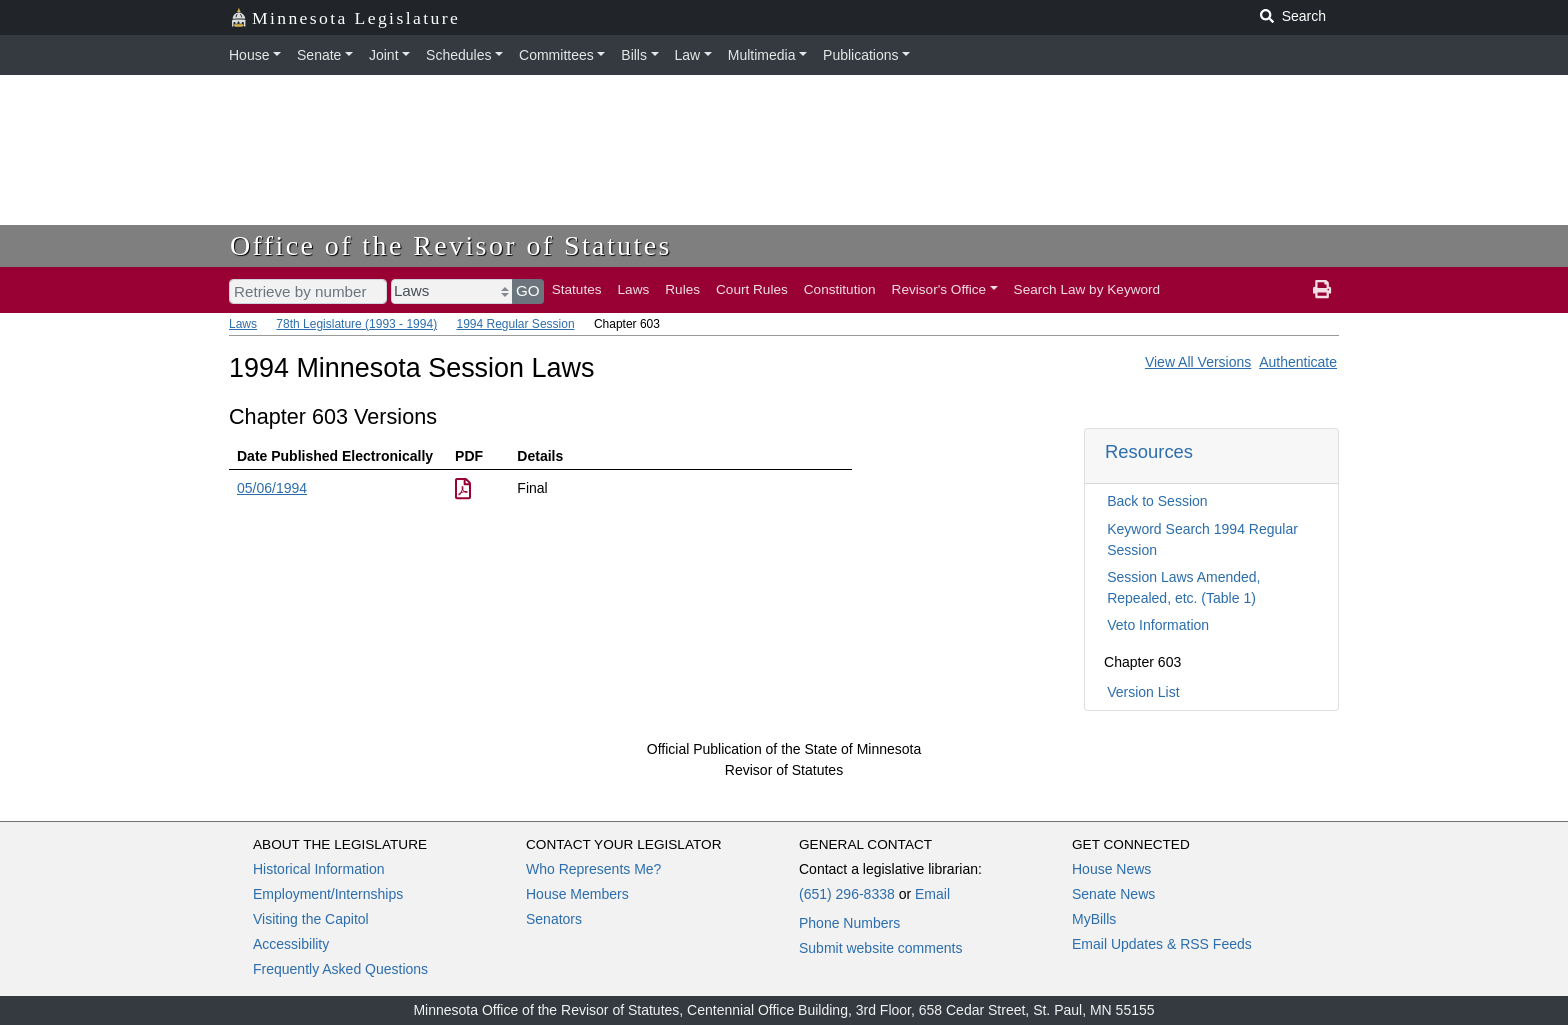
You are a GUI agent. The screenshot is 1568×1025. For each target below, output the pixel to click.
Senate (319, 55)
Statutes (577, 289)
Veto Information (1158, 625)
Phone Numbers (849, 923)
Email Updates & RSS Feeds (1162, 944)
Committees (556, 55)
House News (1111, 869)
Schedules (458, 55)
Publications (861, 55)
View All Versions (1198, 362)
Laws (634, 289)
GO (528, 290)
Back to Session (1157, 501)
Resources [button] (1149, 451)
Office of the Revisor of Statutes (451, 245)
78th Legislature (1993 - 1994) (356, 324)
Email (932, 894)
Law (688, 55)
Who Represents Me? (593, 869)
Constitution (840, 289)
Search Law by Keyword (1087, 289)
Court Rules (752, 289)
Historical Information (319, 869)
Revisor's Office (939, 289)
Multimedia (762, 55)
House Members (577, 894)
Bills (634, 55)
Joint (384, 55)
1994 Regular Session (515, 324)
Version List (1143, 692)
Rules (682, 289)
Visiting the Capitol (311, 919)
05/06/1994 (272, 488)
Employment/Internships (328, 894)
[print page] (1322, 290)
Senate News (1113, 894)
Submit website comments (880, 948)
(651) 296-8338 (847, 894)
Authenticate (1298, 362)
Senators (554, 919)
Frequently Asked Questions (340, 969)
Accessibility (291, 944)
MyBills (1094, 919)
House (249, 55)
